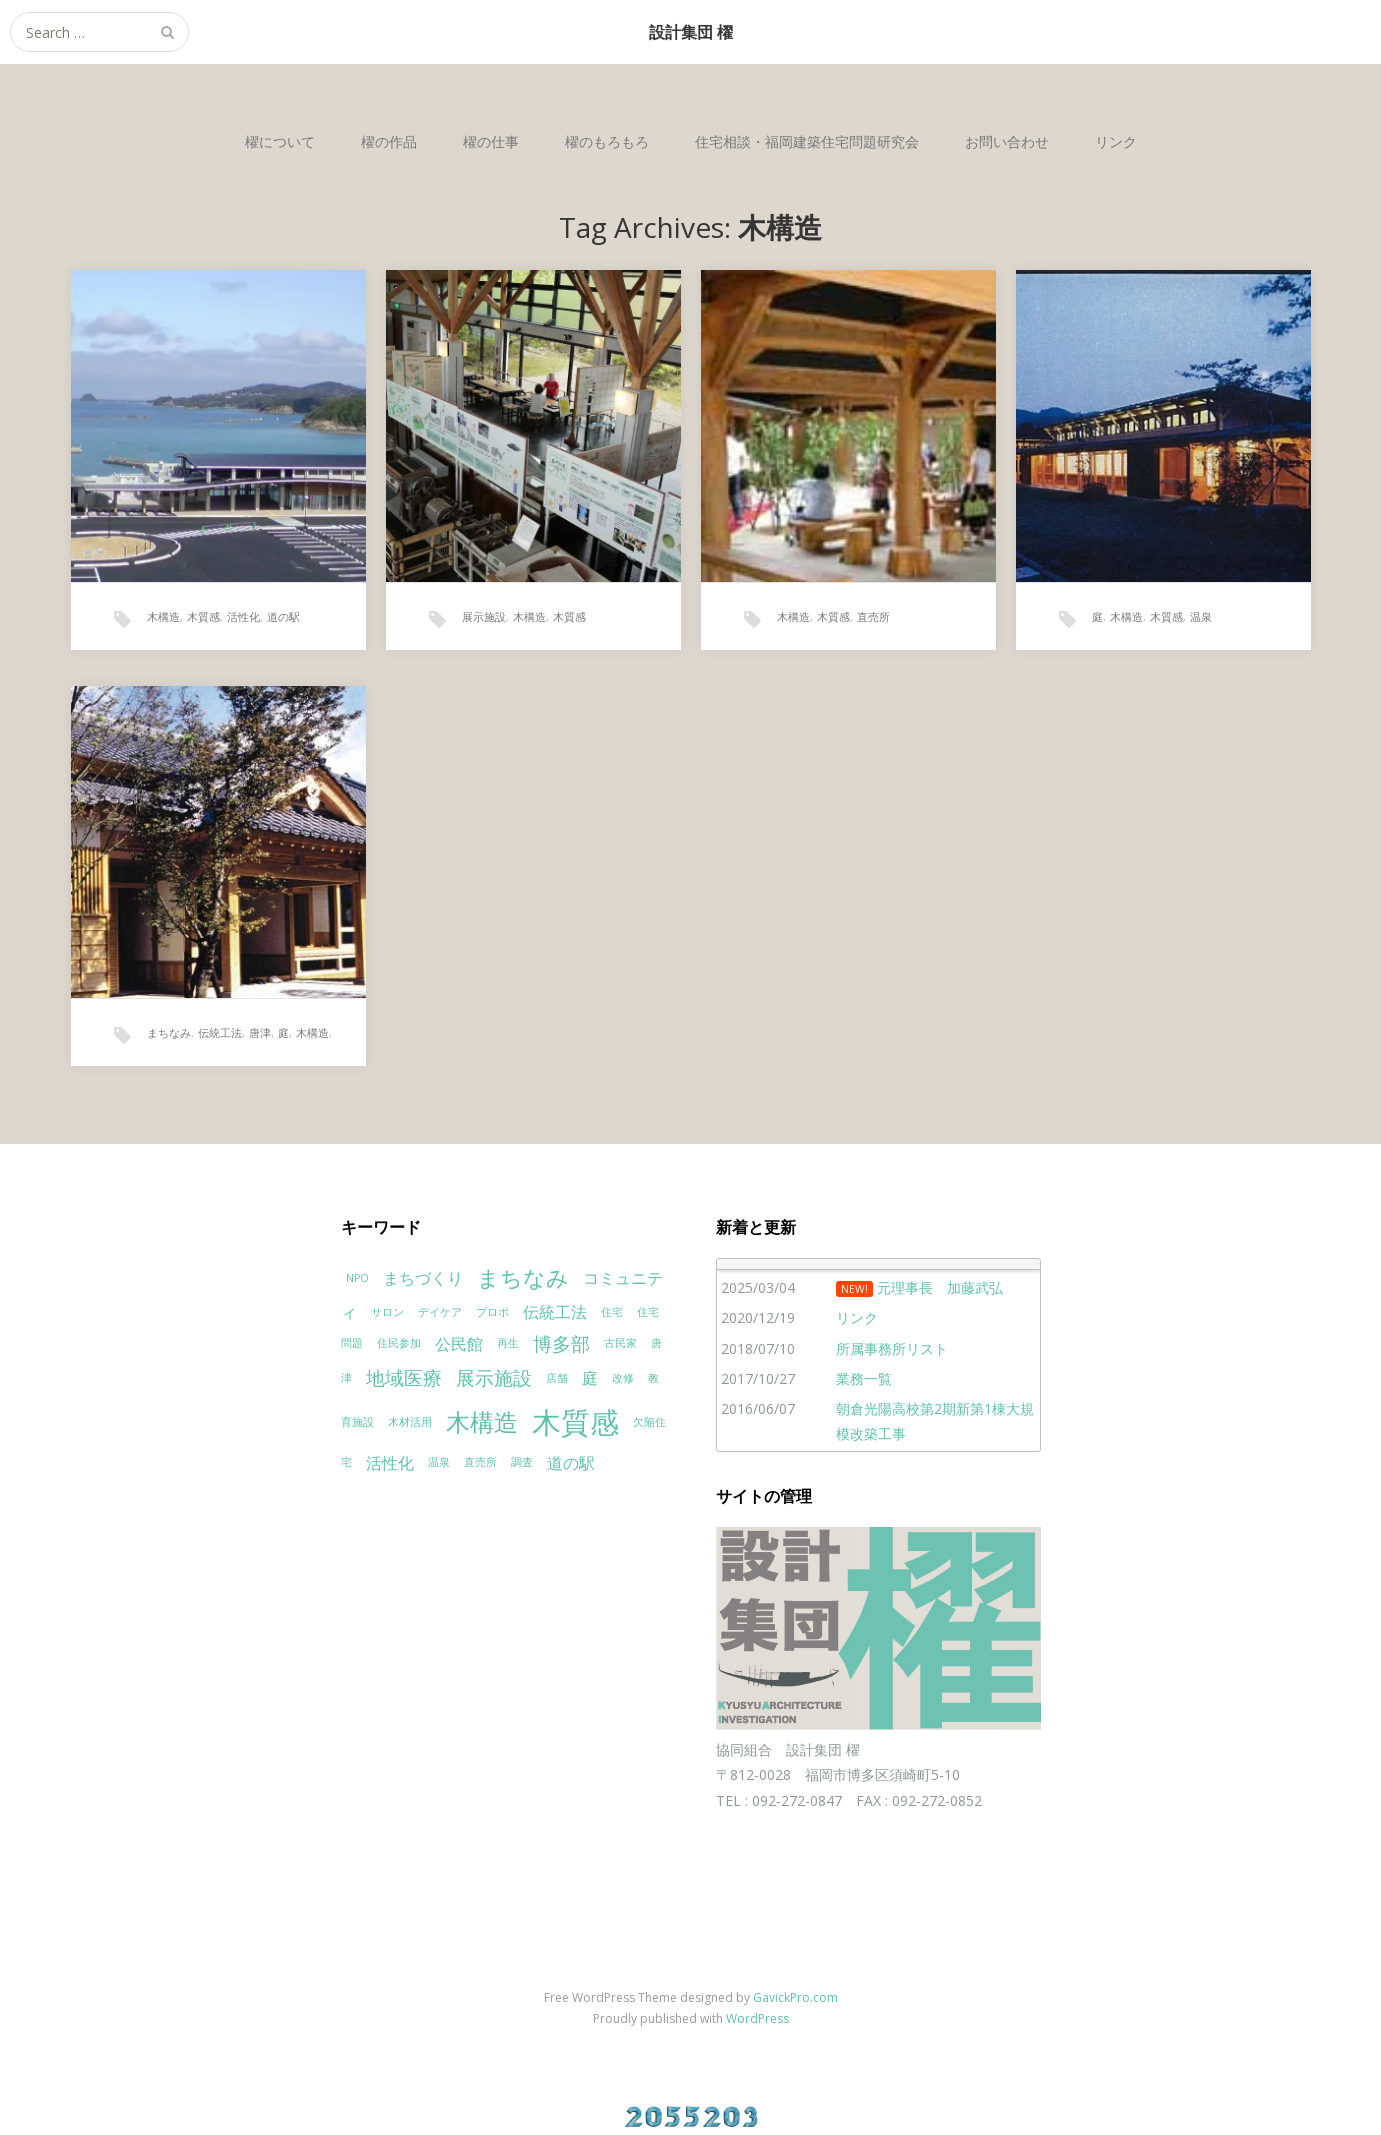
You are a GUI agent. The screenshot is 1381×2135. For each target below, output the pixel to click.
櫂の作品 (389, 141)
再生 (508, 1343)
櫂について (280, 141)
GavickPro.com (795, 1997)
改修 (623, 1378)
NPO (357, 1278)
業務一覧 (864, 1378)
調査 (522, 1462)
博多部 (561, 1343)
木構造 (163, 616)
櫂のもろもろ (607, 141)
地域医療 (404, 1377)
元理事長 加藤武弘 (940, 1287)
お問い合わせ (1007, 141)
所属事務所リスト (892, 1348)
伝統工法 (220, 1032)
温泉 (1201, 616)
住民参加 (399, 1343)
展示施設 (484, 616)
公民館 (459, 1344)
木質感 (203, 616)
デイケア (440, 1312)
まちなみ (169, 1032)
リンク (1116, 141)
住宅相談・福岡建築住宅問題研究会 (807, 141)
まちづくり (423, 1278)
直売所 (873, 616)
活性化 (243, 616)
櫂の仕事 (491, 141)
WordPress (757, 2018)
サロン (387, 1312)
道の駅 (283, 616)
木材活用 (410, 1422)
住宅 (612, 1312)
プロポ (492, 1312)
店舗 (557, 1378)
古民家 (620, 1343)
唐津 (260, 1032)
